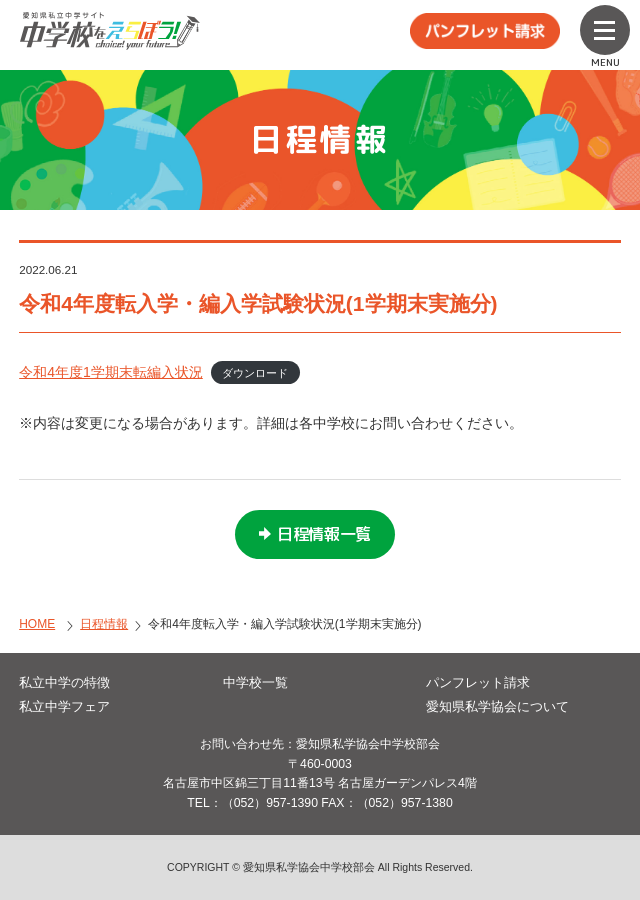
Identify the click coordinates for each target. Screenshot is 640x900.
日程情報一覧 (324, 534)
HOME (37, 624)
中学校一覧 (255, 682)
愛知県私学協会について (497, 706)
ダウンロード (255, 373)
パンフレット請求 (478, 682)
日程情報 (104, 624)
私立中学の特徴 (64, 682)
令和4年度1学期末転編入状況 (111, 372)
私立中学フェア (64, 706)
